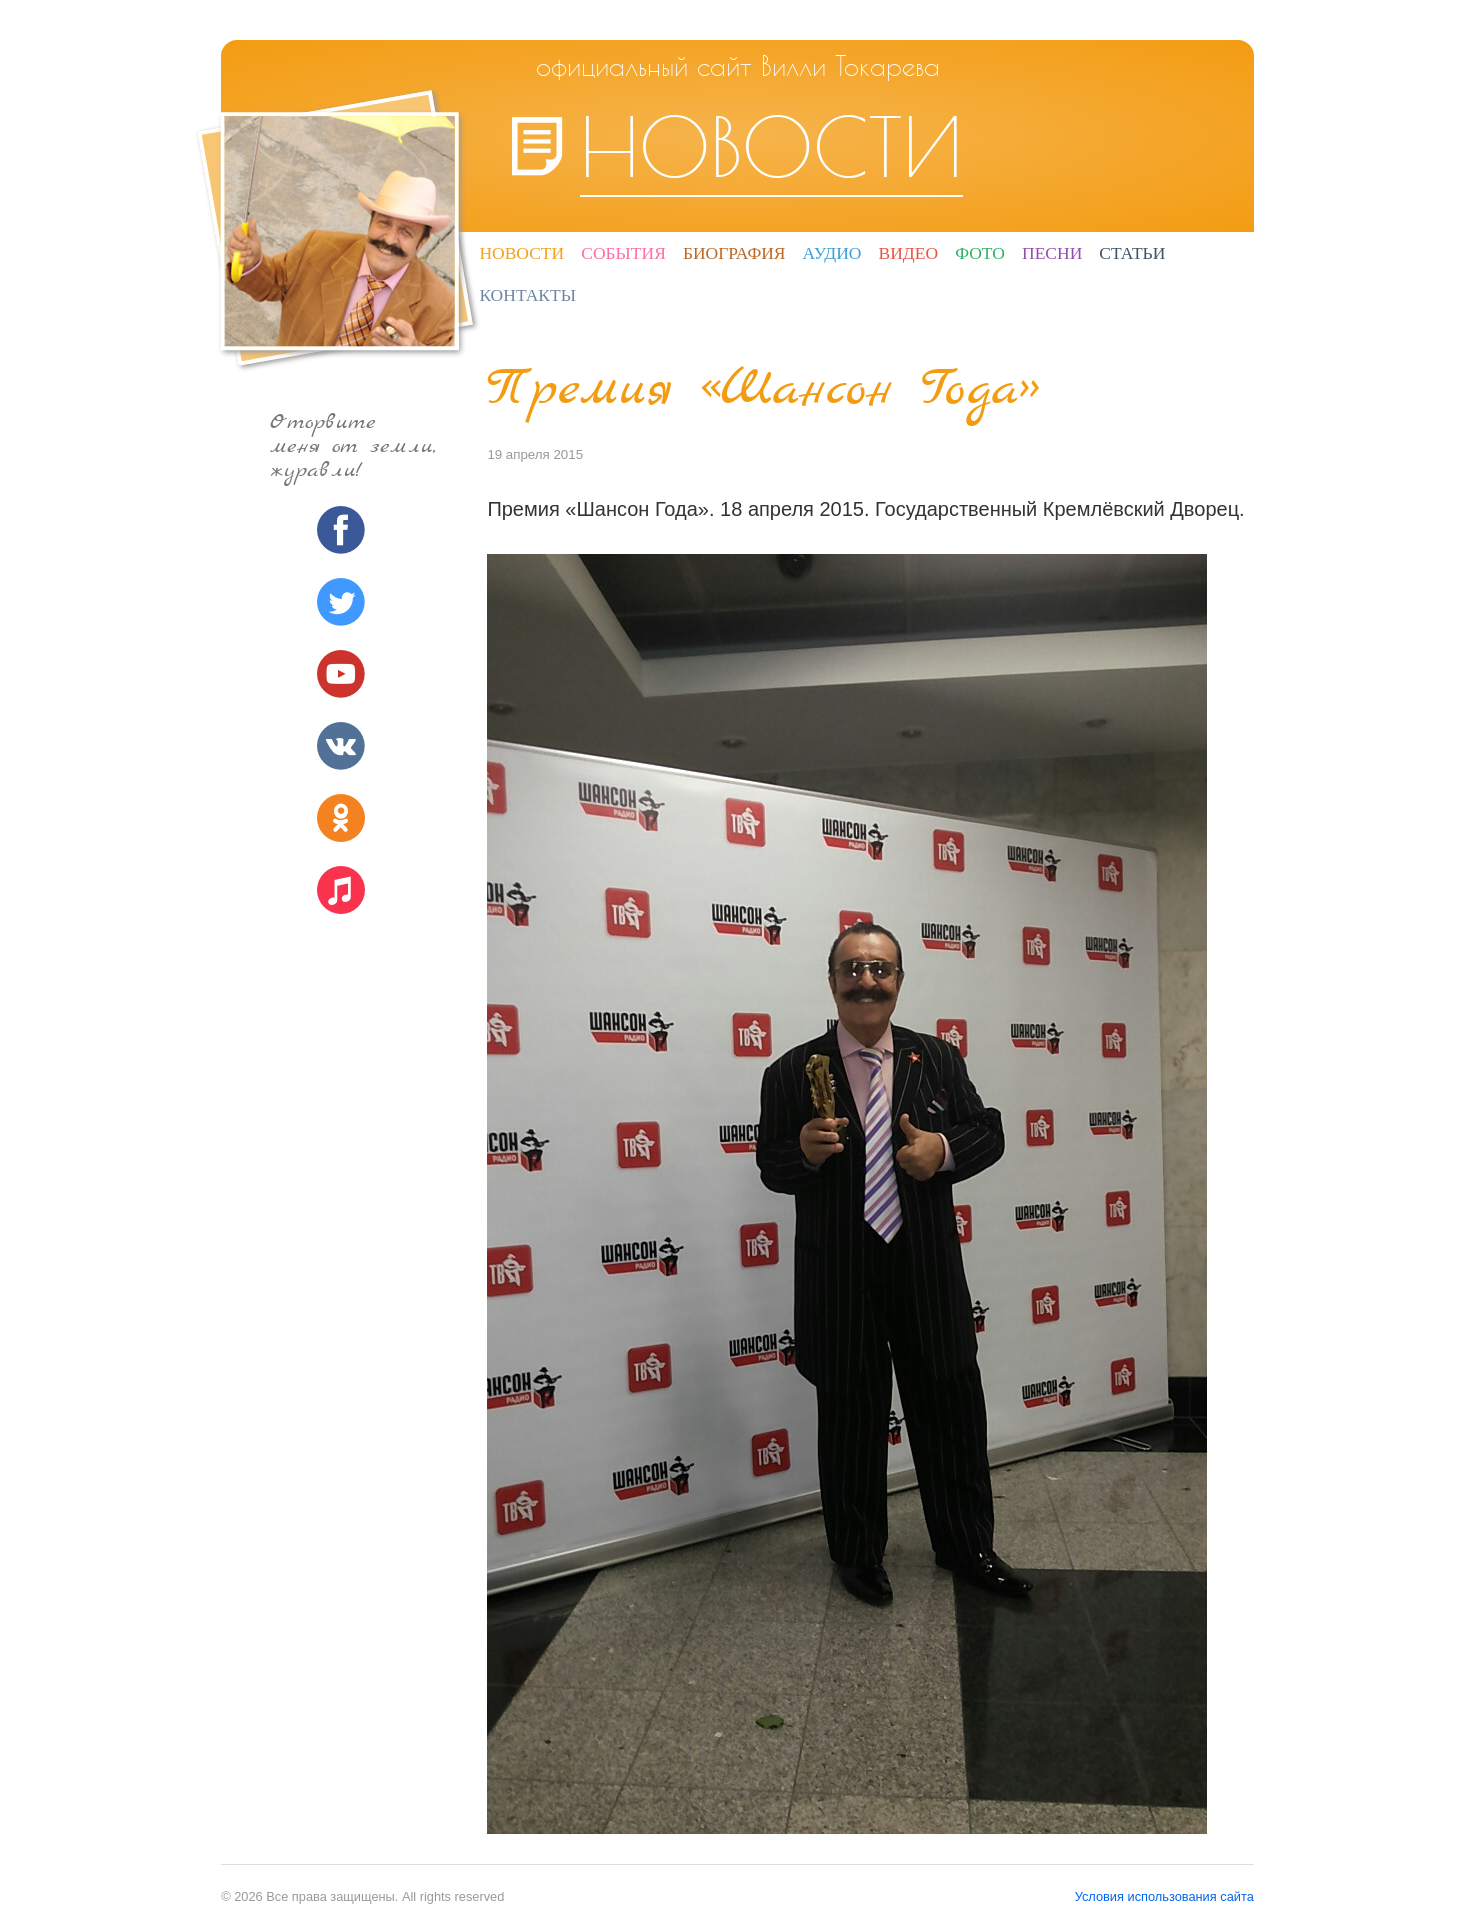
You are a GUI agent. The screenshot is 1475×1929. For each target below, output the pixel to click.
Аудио (832, 253)
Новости (521, 253)
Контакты (527, 295)
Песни (1052, 253)
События (623, 253)
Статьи (1132, 253)
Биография (734, 253)
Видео (909, 253)
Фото (980, 253)
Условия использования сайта (1164, 1896)
